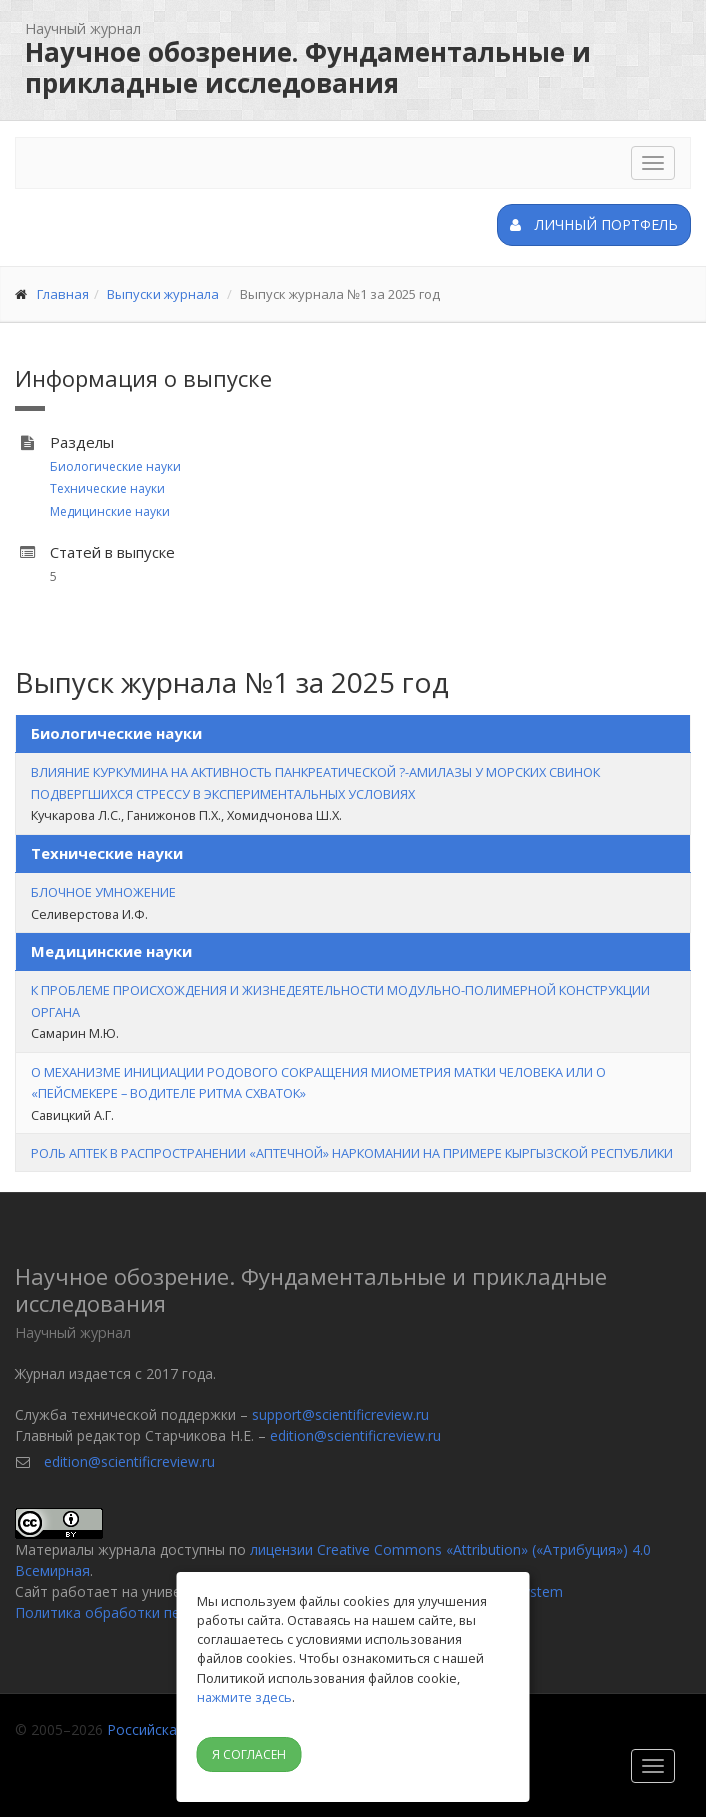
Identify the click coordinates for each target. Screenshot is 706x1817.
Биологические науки (115, 466)
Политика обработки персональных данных (164, 1612)
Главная (63, 294)
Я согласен (249, 1754)
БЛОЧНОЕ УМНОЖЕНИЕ (103, 892)
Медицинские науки (110, 511)
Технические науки (107, 488)
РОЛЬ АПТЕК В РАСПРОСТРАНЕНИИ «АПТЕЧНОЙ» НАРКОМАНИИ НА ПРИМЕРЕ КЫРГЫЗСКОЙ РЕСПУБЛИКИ (352, 1153)
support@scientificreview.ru (340, 1414)
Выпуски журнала (163, 294)
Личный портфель (594, 224)
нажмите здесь (244, 1697)
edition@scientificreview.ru (355, 1435)
